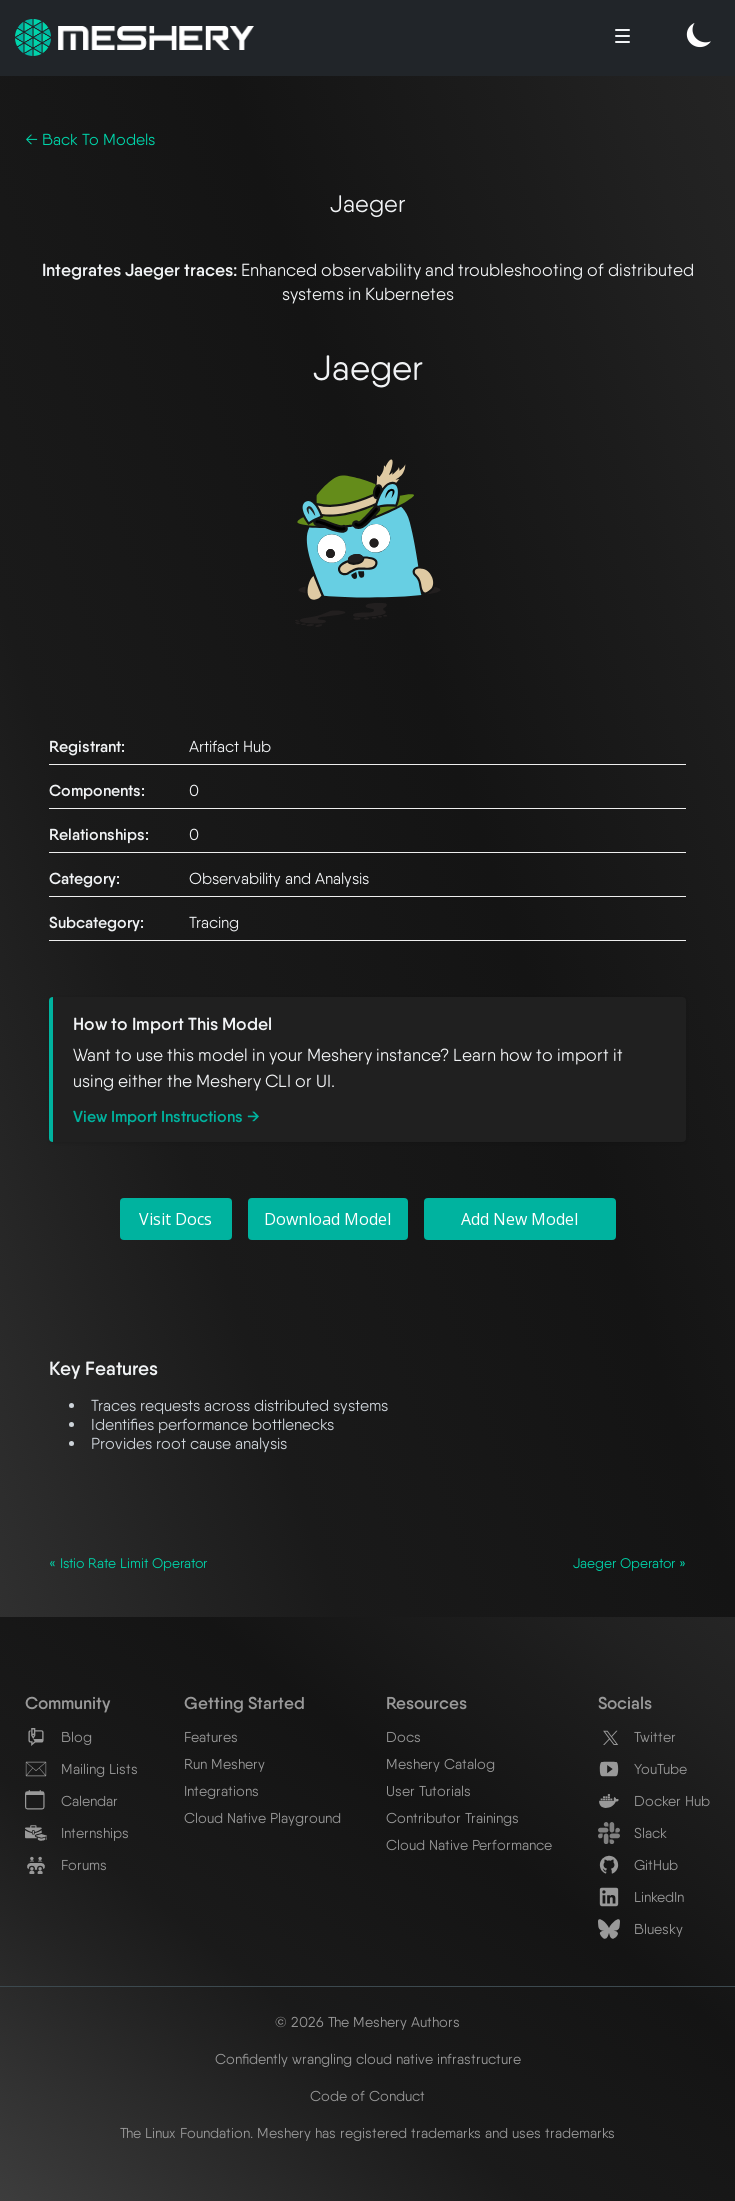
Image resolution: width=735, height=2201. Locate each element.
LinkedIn (641, 1896)
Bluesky (640, 1928)
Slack (632, 1832)
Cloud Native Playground (262, 1817)
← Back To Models (90, 139)
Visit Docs (175, 1219)
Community (67, 1702)
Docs (403, 1736)
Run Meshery (224, 1763)
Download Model (327, 1219)
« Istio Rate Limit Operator (128, 1563)
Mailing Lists (81, 1768)
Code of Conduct (367, 2095)
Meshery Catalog (440, 1763)
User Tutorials (428, 1790)
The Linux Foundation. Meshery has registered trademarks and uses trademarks (367, 2132)
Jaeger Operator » (629, 1563)
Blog (58, 1736)
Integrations (221, 1790)
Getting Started (244, 1702)
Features (211, 1736)
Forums (66, 1864)
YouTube (642, 1768)
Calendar (71, 1800)
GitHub (638, 1864)
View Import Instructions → (166, 1116)
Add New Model (519, 1219)
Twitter (637, 1736)
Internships (77, 1832)
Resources (426, 1702)
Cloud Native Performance (469, 1844)
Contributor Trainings (452, 1817)
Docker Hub (654, 1800)
